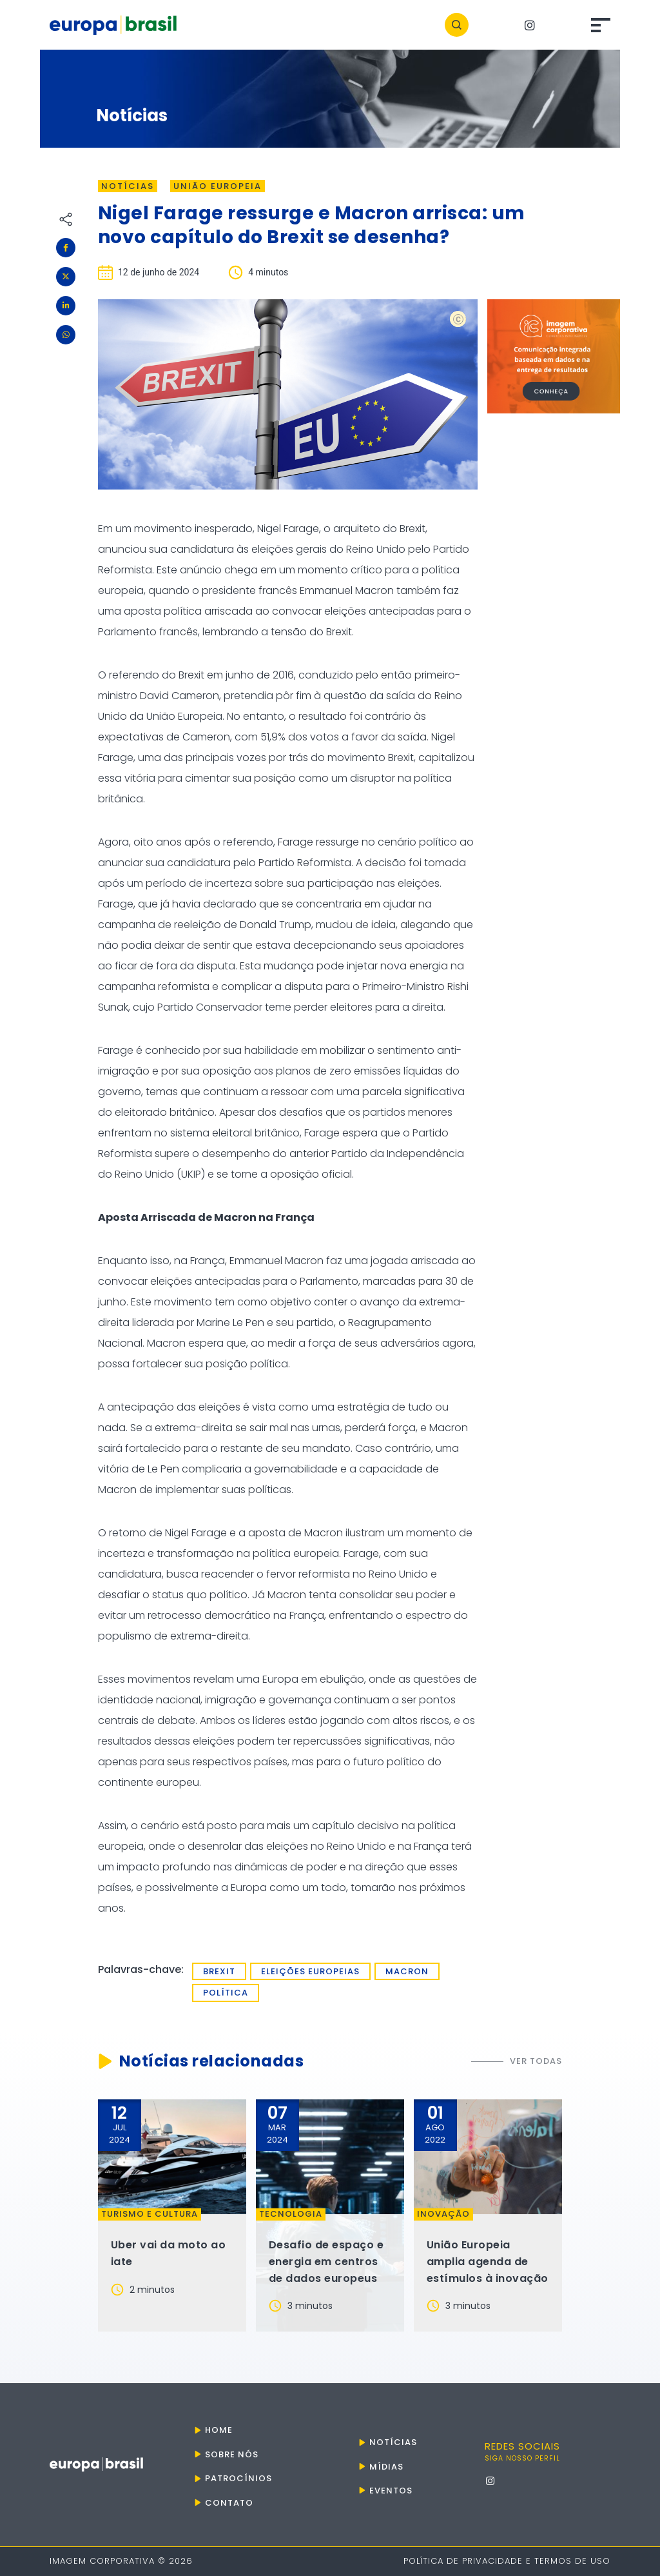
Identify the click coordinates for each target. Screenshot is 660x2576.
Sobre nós (231, 2454)
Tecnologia (290, 2214)
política (225, 1992)
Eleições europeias (310, 1971)
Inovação (443, 2214)
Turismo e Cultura (149, 2214)
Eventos (390, 2490)
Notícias (127, 186)
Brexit (219, 1971)
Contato (229, 2503)
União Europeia (217, 186)
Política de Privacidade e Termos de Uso (506, 2561)
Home (219, 2430)
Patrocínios (238, 2478)
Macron (407, 1971)
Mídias (386, 2467)
